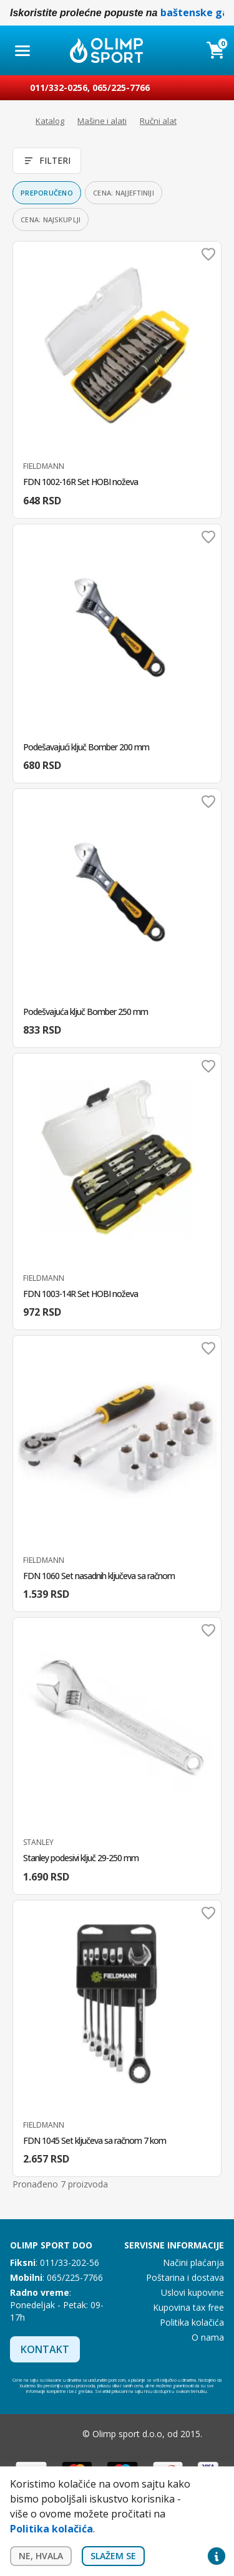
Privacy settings (217, 2556)
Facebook (39, 2434)
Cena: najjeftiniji (123, 192)
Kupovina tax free (188, 2307)
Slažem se (113, 2556)
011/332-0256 (58, 87)
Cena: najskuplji (50, 219)
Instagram (64, 2434)
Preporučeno (47, 192)
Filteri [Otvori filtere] (47, 160)
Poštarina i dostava (185, 2277)
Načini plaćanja (193, 2262)
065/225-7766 (121, 87)
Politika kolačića (192, 2322)
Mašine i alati (102, 120)
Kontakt (45, 2349)
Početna (16, 121)
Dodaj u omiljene (208, 254)
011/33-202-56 (69, 2262)
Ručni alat (158, 120)
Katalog (50, 120)
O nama (208, 2337)
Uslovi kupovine (192, 2292)
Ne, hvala (41, 2556)
